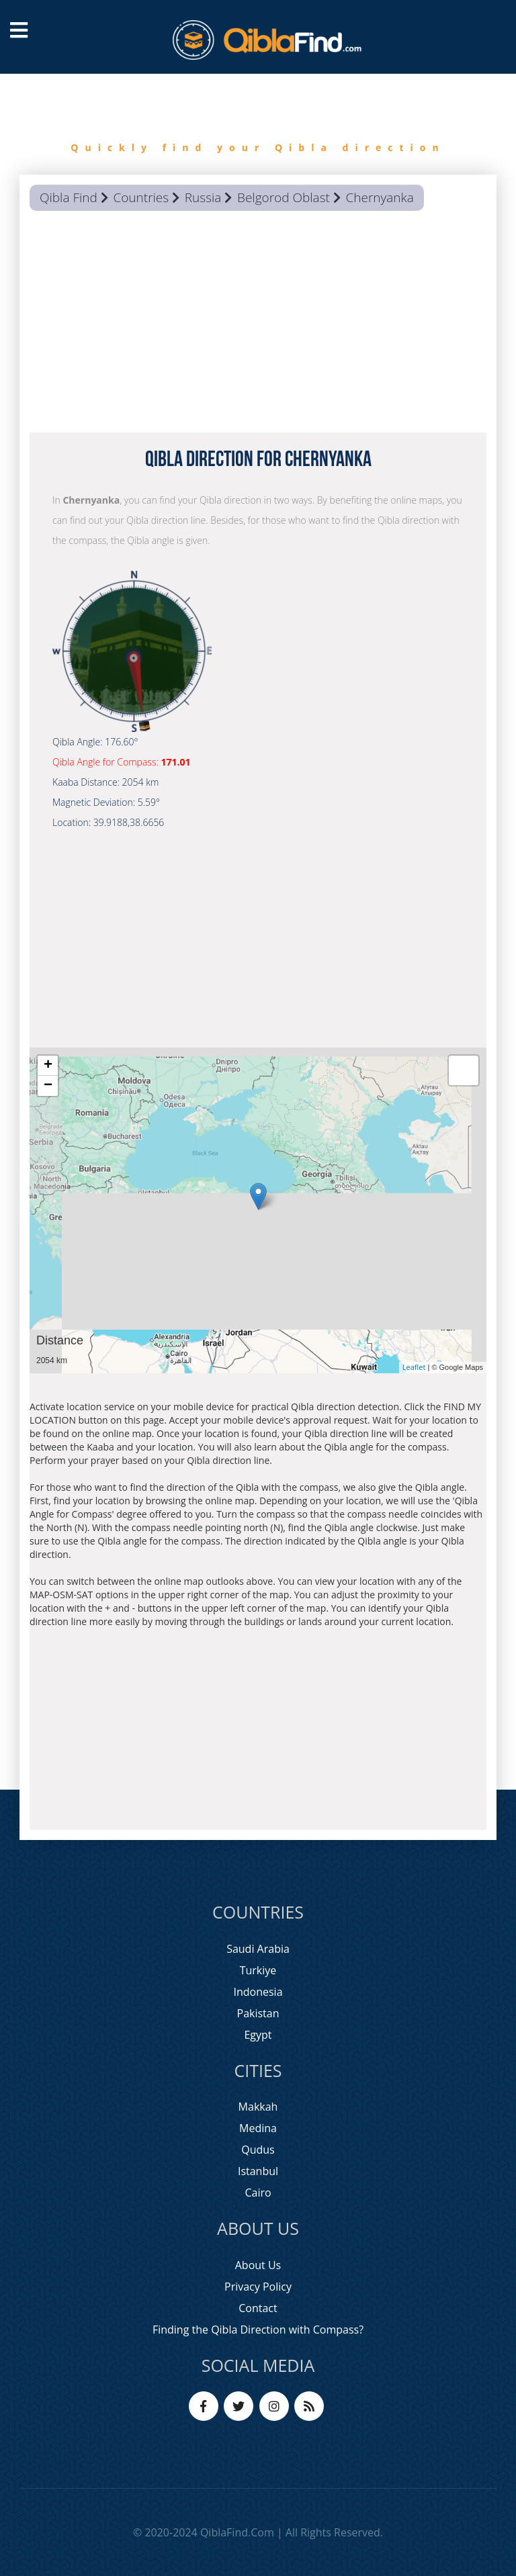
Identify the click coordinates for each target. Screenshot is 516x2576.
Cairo (258, 2192)
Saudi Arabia (258, 1948)
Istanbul (258, 2171)
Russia (203, 197)
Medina (258, 2128)
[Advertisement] (258, 325)
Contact (258, 2308)
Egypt (257, 2034)
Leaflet (414, 1367)
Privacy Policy (258, 2286)
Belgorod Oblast (283, 197)
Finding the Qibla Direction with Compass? (258, 2329)
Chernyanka (379, 197)
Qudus (257, 2149)
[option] (258, 124)
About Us (258, 2265)
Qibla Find (68, 197)
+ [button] (48, 1066)
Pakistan (258, 2013)
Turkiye (258, 1970)
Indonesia (257, 1991)
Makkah (258, 2106)
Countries (141, 197)
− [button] (48, 1086)
